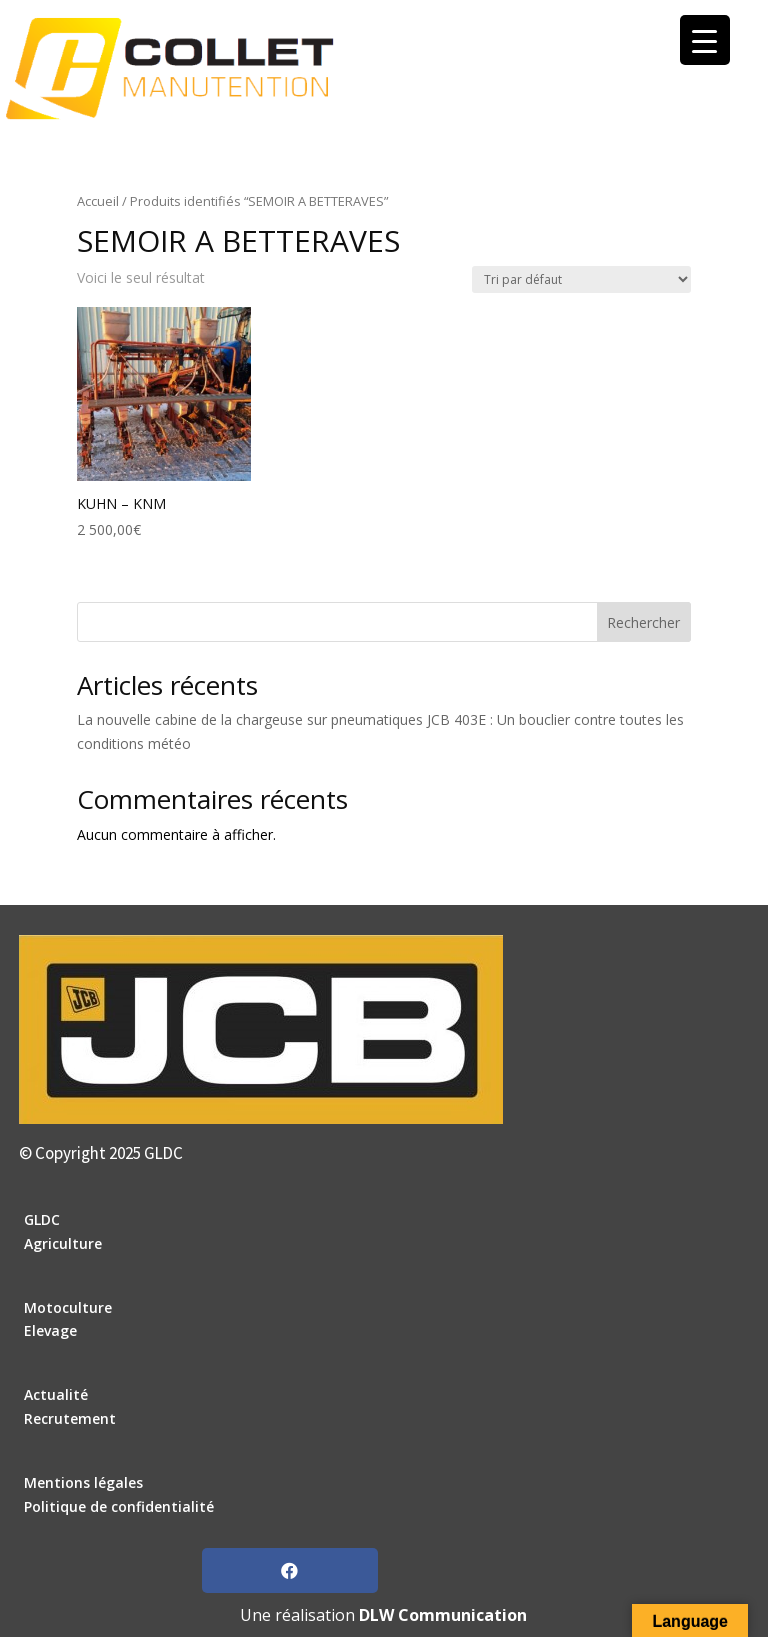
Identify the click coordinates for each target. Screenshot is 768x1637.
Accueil (98, 201)
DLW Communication (443, 1615)
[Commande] (581, 279)
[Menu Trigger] (705, 40)
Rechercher (643, 622)
